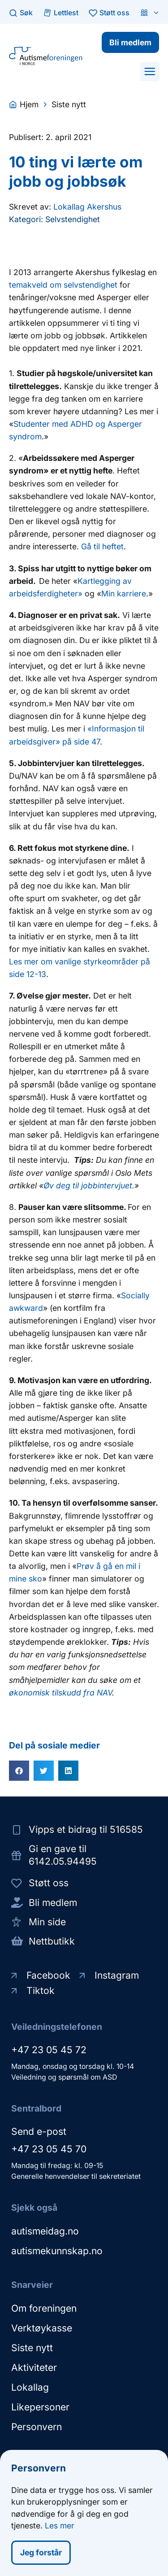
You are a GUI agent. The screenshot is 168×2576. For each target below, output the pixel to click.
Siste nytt (32, 2347)
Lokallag (30, 2387)
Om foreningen (44, 2308)
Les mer (59, 2527)
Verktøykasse (41, 2328)
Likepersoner (40, 2407)
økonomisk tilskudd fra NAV (60, 1692)
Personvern (36, 2426)
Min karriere (123, 593)
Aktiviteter (34, 2367)
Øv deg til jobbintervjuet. (88, 1185)
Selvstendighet (72, 219)
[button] (149, 71)
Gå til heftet (102, 546)
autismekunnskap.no (57, 2250)
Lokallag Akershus (87, 206)
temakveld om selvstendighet (63, 284)
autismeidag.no (45, 2231)
